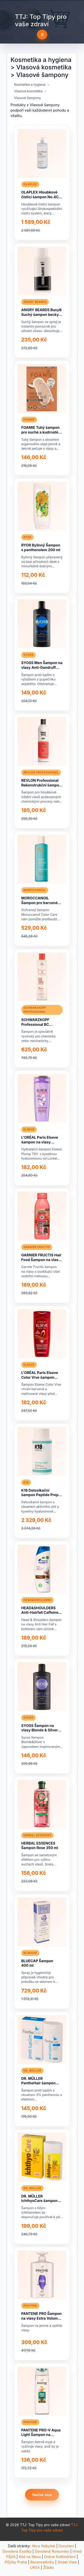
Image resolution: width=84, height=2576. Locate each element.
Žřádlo (48, 2567)
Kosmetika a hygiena (29, 84)
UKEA (35, 2567)
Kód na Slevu (30, 2556)
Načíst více (42, 2494)
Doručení (66, 2546)
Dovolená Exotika (17, 2551)
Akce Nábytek (43, 2546)
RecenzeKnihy (42, 2562)
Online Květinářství (59, 2556)
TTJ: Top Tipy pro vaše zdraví (41, 20)
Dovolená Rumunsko (52, 2551)
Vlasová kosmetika (28, 91)
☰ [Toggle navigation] (42, 34)
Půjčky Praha (16, 2562)
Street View (67, 2562)
